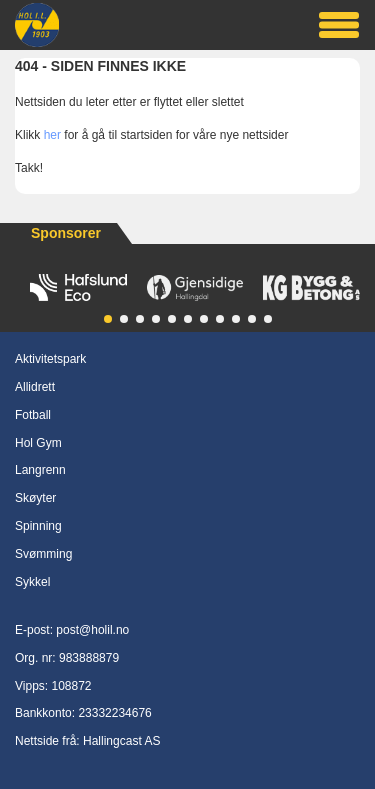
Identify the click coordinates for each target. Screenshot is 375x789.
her (52, 135)
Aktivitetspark (50, 359)
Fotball (33, 415)
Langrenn (40, 470)
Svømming (43, 554)
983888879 (89, 658)
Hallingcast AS (121, 741)
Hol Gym (38, 443)
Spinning (38, 526)
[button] (108, 319)
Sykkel (32, 582)
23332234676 (114, 713)
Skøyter (35, 498)
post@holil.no (92, 630)
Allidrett (35, 387)
